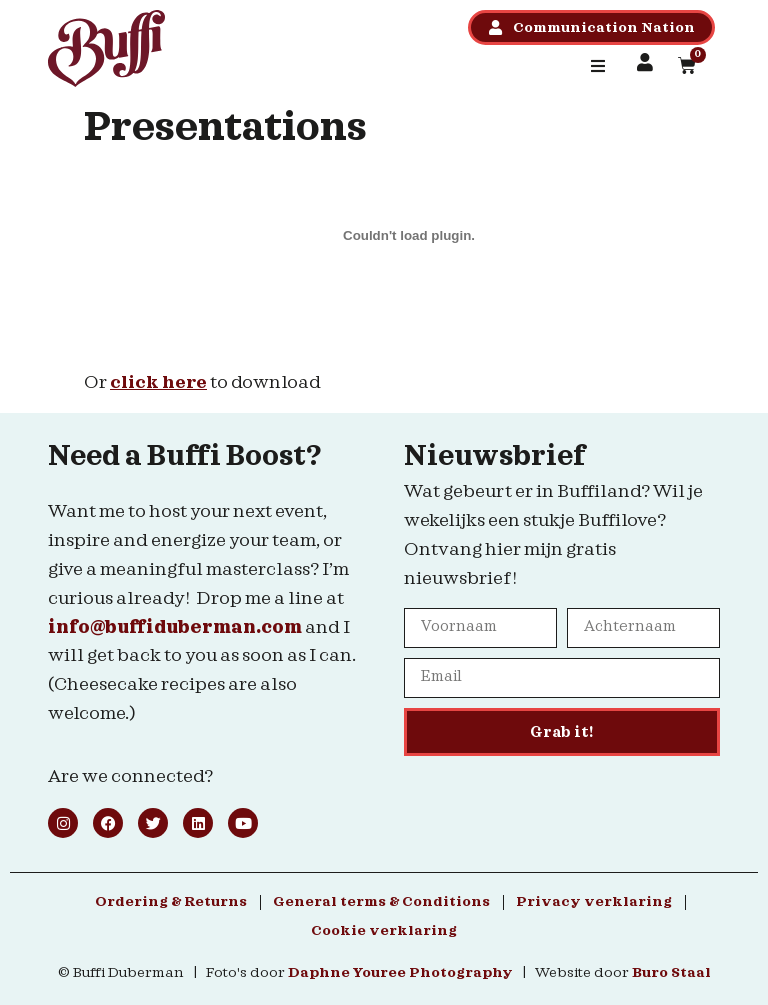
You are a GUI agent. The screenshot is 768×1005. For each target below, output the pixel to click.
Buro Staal (671, 973)
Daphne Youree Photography (400, 973)
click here (158, 382)
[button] (598, 66)
